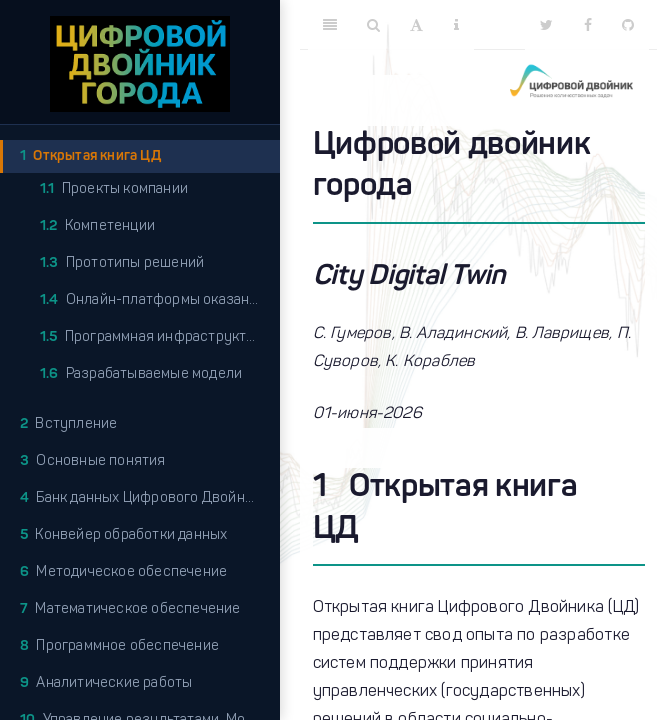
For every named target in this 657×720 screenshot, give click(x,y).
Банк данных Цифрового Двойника (143, 498)
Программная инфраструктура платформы (160, 337)
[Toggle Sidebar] (330, 25)
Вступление (68, 424)
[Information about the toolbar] (456, 25)
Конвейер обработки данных (123, 535)
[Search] (373, 25)
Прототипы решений (122, 263)
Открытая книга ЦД (90, 156)
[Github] (628, 25)
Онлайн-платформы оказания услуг (160, 300)
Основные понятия (93, 461)
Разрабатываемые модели (141, 374)
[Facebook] (588, 25)
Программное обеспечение (119, 646)
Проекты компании (114, 189)
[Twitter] (546, 25)
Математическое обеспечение (130, 609)
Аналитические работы (106, 683)
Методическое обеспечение (123, 572)
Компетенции (97, 226)
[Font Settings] (416, 25)
